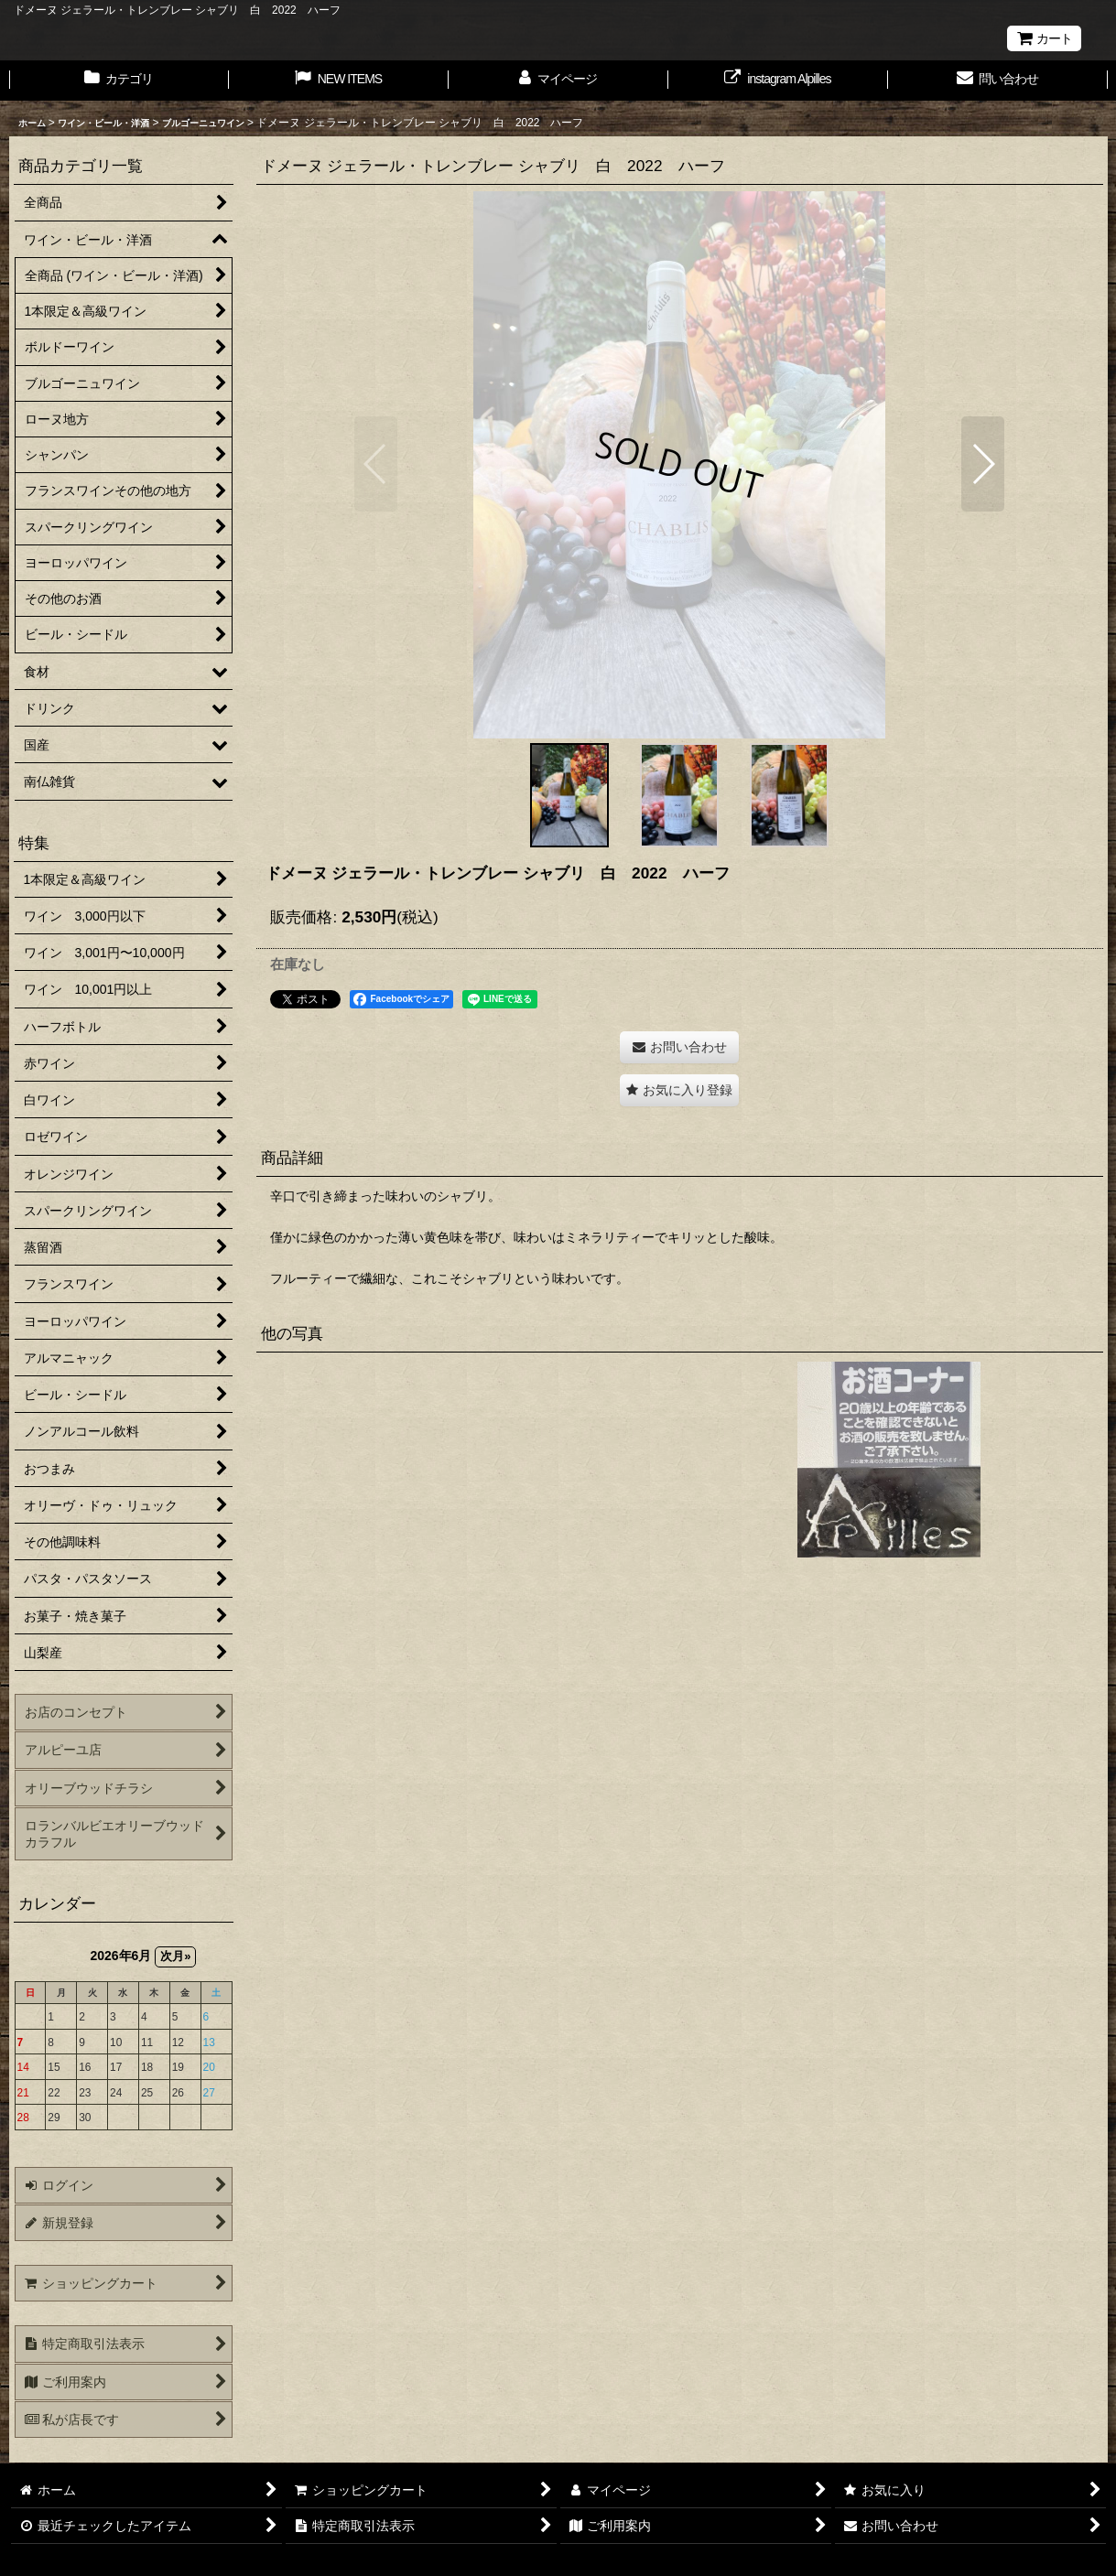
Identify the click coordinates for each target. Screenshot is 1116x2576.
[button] (375, 464)
